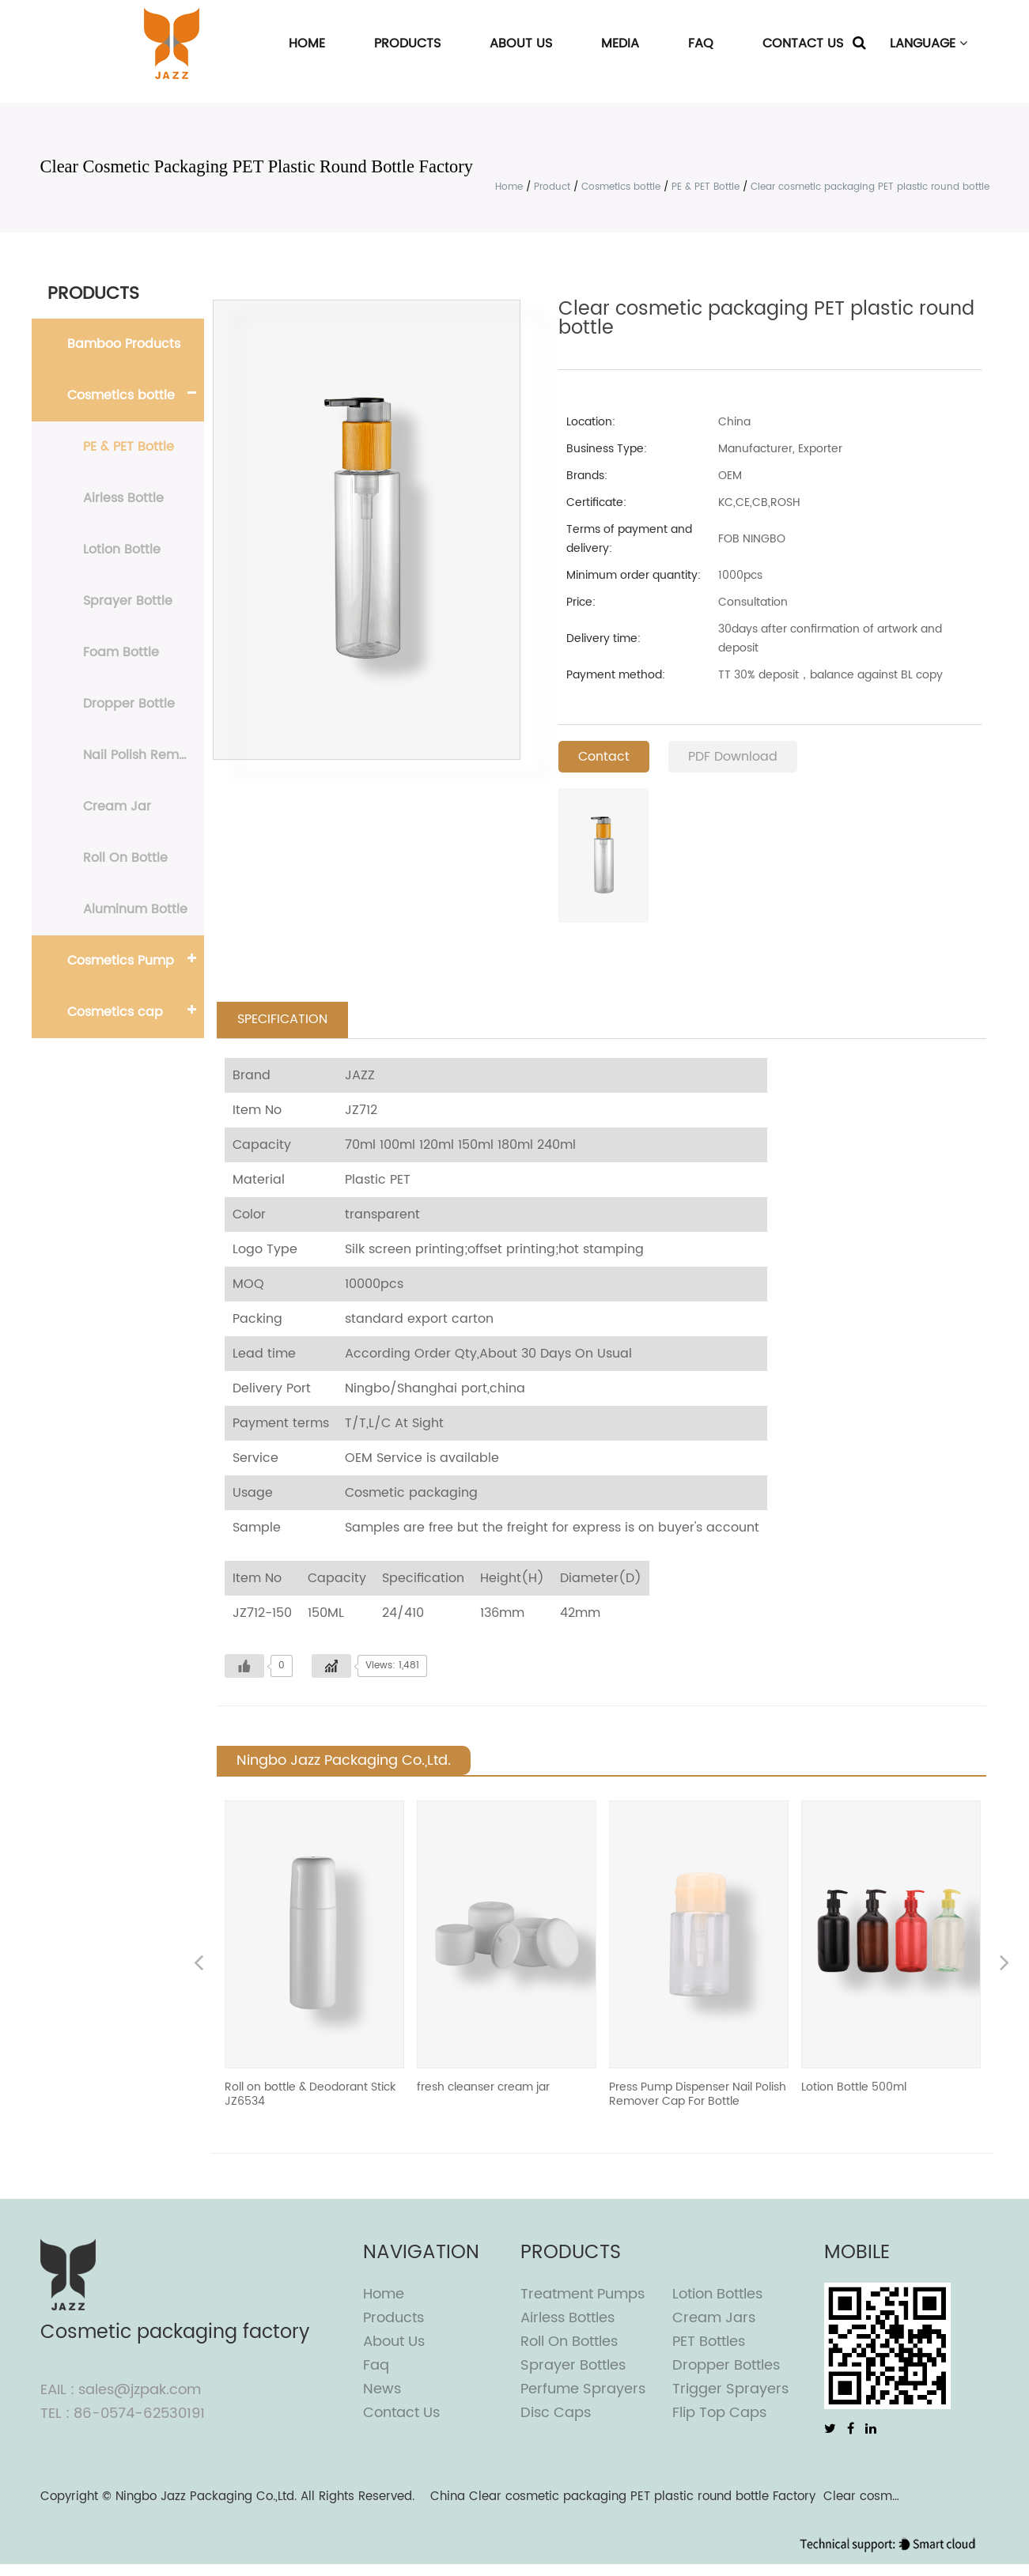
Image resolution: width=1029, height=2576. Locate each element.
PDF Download (732, 756)
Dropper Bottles (726, 2366)
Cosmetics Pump (120, 960)
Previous (198, 1965)
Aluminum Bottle (135, 909)
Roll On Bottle (125, 858)
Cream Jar (117, 806)
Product (552, 187)
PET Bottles (708, 2342)
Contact (604, 756)
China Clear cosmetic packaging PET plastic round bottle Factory (622, 2497)
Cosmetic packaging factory (174, 2333)
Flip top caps (719, 2413)
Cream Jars (713, 2318)
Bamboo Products (123, 344)
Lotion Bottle (122, 549)
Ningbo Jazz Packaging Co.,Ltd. (206, 2497)
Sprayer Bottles (573, 2366)
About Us (521, 43)
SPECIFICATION (282, 1020)
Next (1004, 1965)
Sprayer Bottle (127, 601)
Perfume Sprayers (582, 2389)
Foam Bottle (121, 652)
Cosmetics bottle (620, 187)
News (382, 2389)
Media (620, 43)
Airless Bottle (123, 498)
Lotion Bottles (717, 2294)
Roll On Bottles (569, 2342)
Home (307, 43)
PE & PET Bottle (705, 187)
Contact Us (802, 43)
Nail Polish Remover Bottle (143, 755)
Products (407, 43)
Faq (376, 2366)
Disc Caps (555, 2413)
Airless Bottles (567, 2318)
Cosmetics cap (115, 1012)
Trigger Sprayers (730, 2389)
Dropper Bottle (129, 703)
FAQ (700, 43)
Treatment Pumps (582, 2294)
